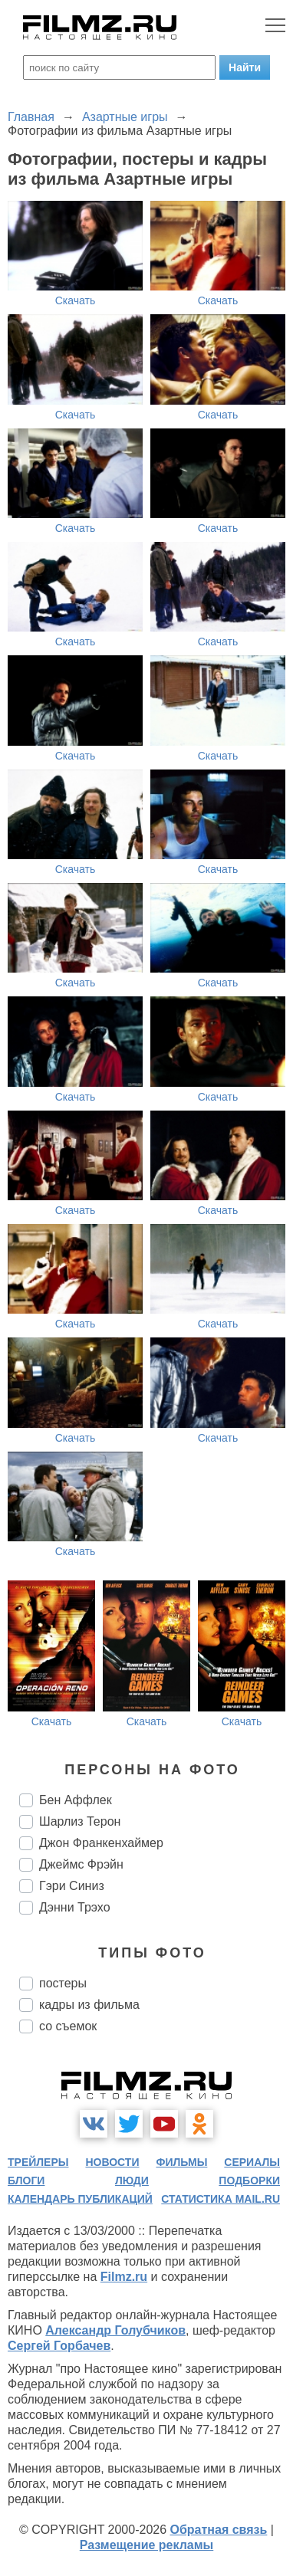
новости (112, 2162)
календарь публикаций (80, 2199)
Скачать (75, 300)
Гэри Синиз (71, 1885)
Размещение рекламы (147, 2544)
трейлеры (38, 2162)
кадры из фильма (89, 2004)
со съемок (68, 2026)
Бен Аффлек (75, 1799)
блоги (26, 2180)
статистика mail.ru (220, 2199)
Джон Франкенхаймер (101, 1842)
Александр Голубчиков (115, 2330)
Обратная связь (219, 2529)
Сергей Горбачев (59, 2345)
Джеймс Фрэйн (81, 1864)
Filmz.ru (123, 2276)
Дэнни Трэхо (74, 1907)
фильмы (181, 2162)
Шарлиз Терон (79, 1821)
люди (132, 2180)
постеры (63, 1983)
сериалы (252, 2162)
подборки (249, 2180)
